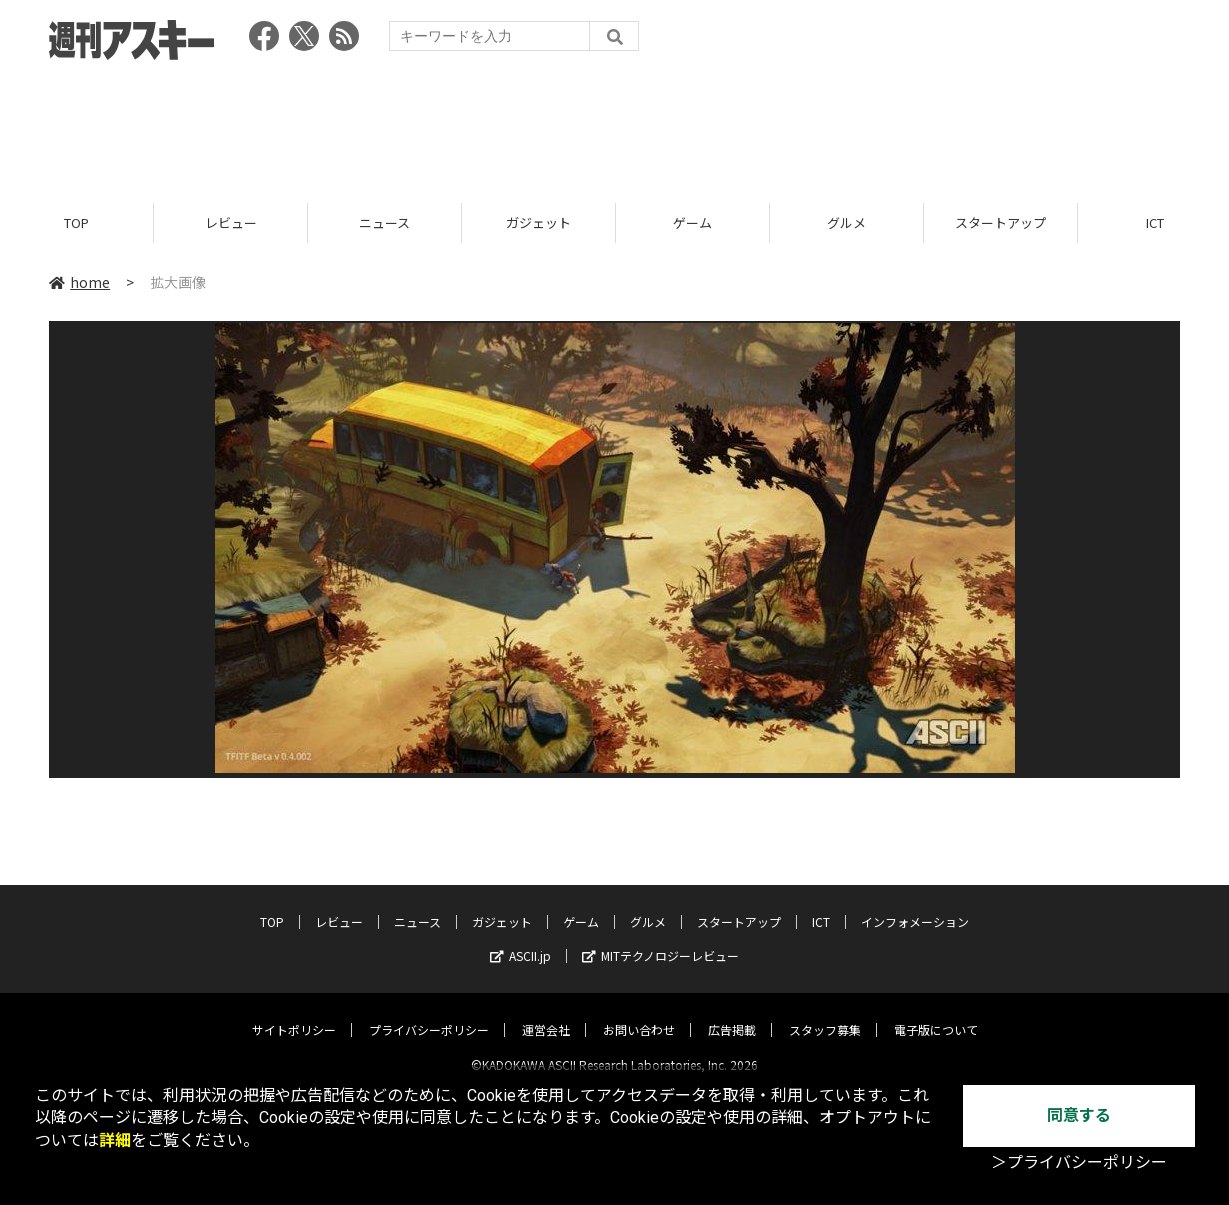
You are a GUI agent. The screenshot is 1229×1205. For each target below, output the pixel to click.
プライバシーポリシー (429, 1012)
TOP (76, 222)
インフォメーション (915, 904)
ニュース (384, 222)
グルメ (846, 222)
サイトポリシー (294, 1012)
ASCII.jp (520, 938)
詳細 (115, 1140)
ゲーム (692, 222)
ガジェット (538, 222)
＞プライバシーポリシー (1079, 1162)
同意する (1079, 1115)
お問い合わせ (639, 1012)
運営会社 (546, 1012)
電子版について (936, 1012)
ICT (821, 904)
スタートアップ (1000, 222)
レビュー (231, 222)
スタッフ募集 (825, 1012)
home (79, 282)
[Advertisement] (615, 125)
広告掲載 (732, 1012)
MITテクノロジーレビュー (660, 938)
